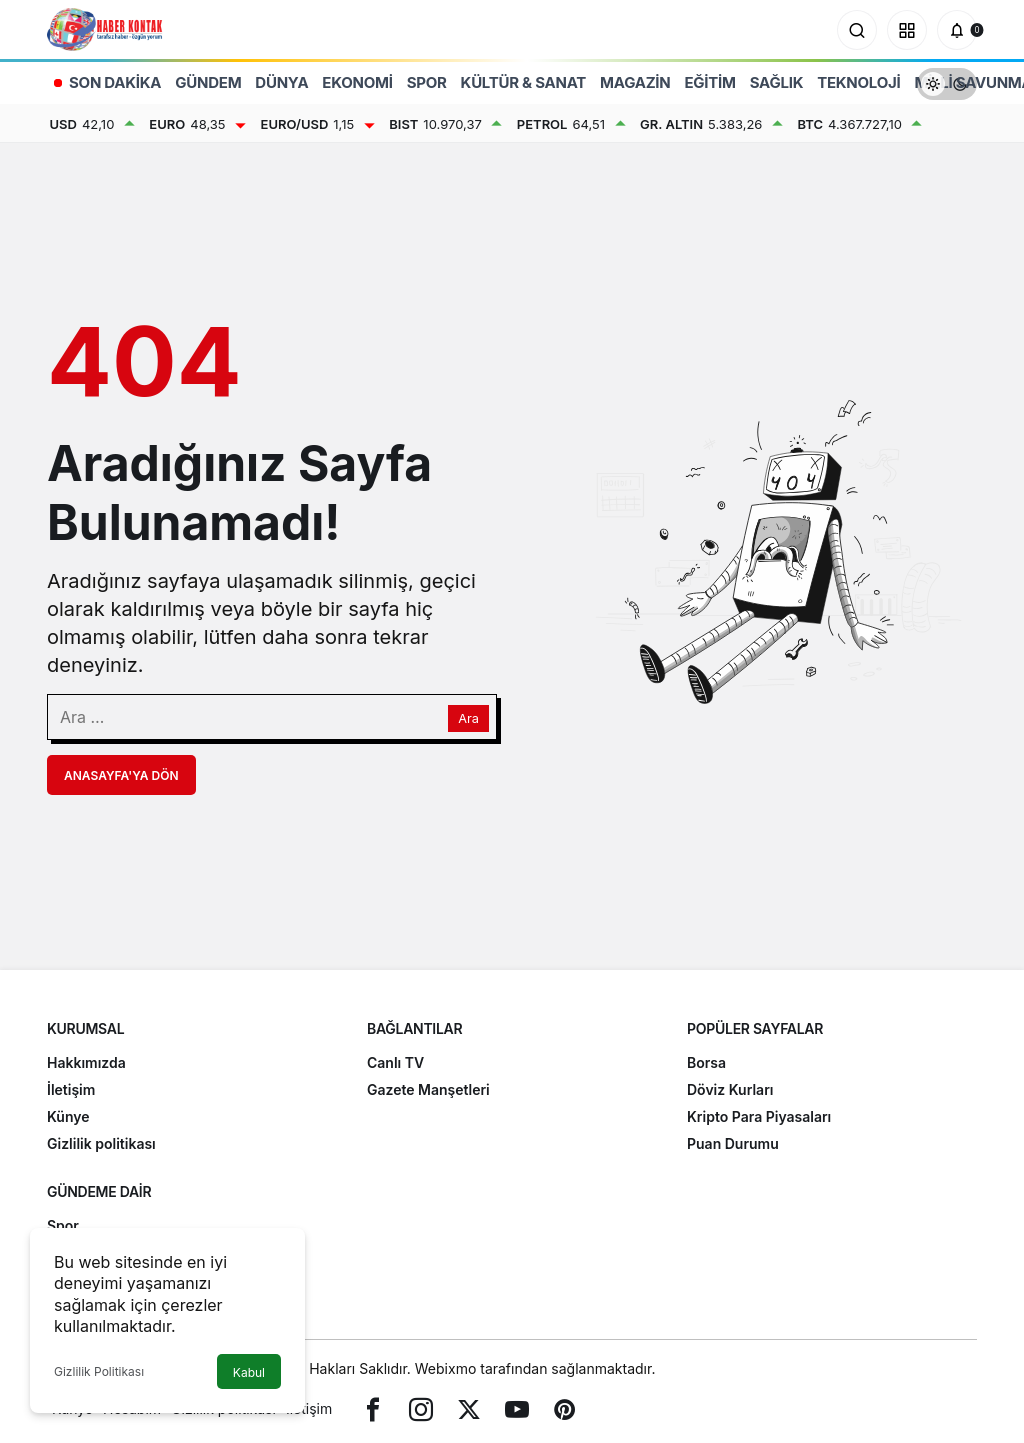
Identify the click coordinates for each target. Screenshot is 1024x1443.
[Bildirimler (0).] (957, 30)
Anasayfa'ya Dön (121, 775)
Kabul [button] (249, 1372)
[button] (907, 30)
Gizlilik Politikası (99, 1371)
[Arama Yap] (857, 30)
